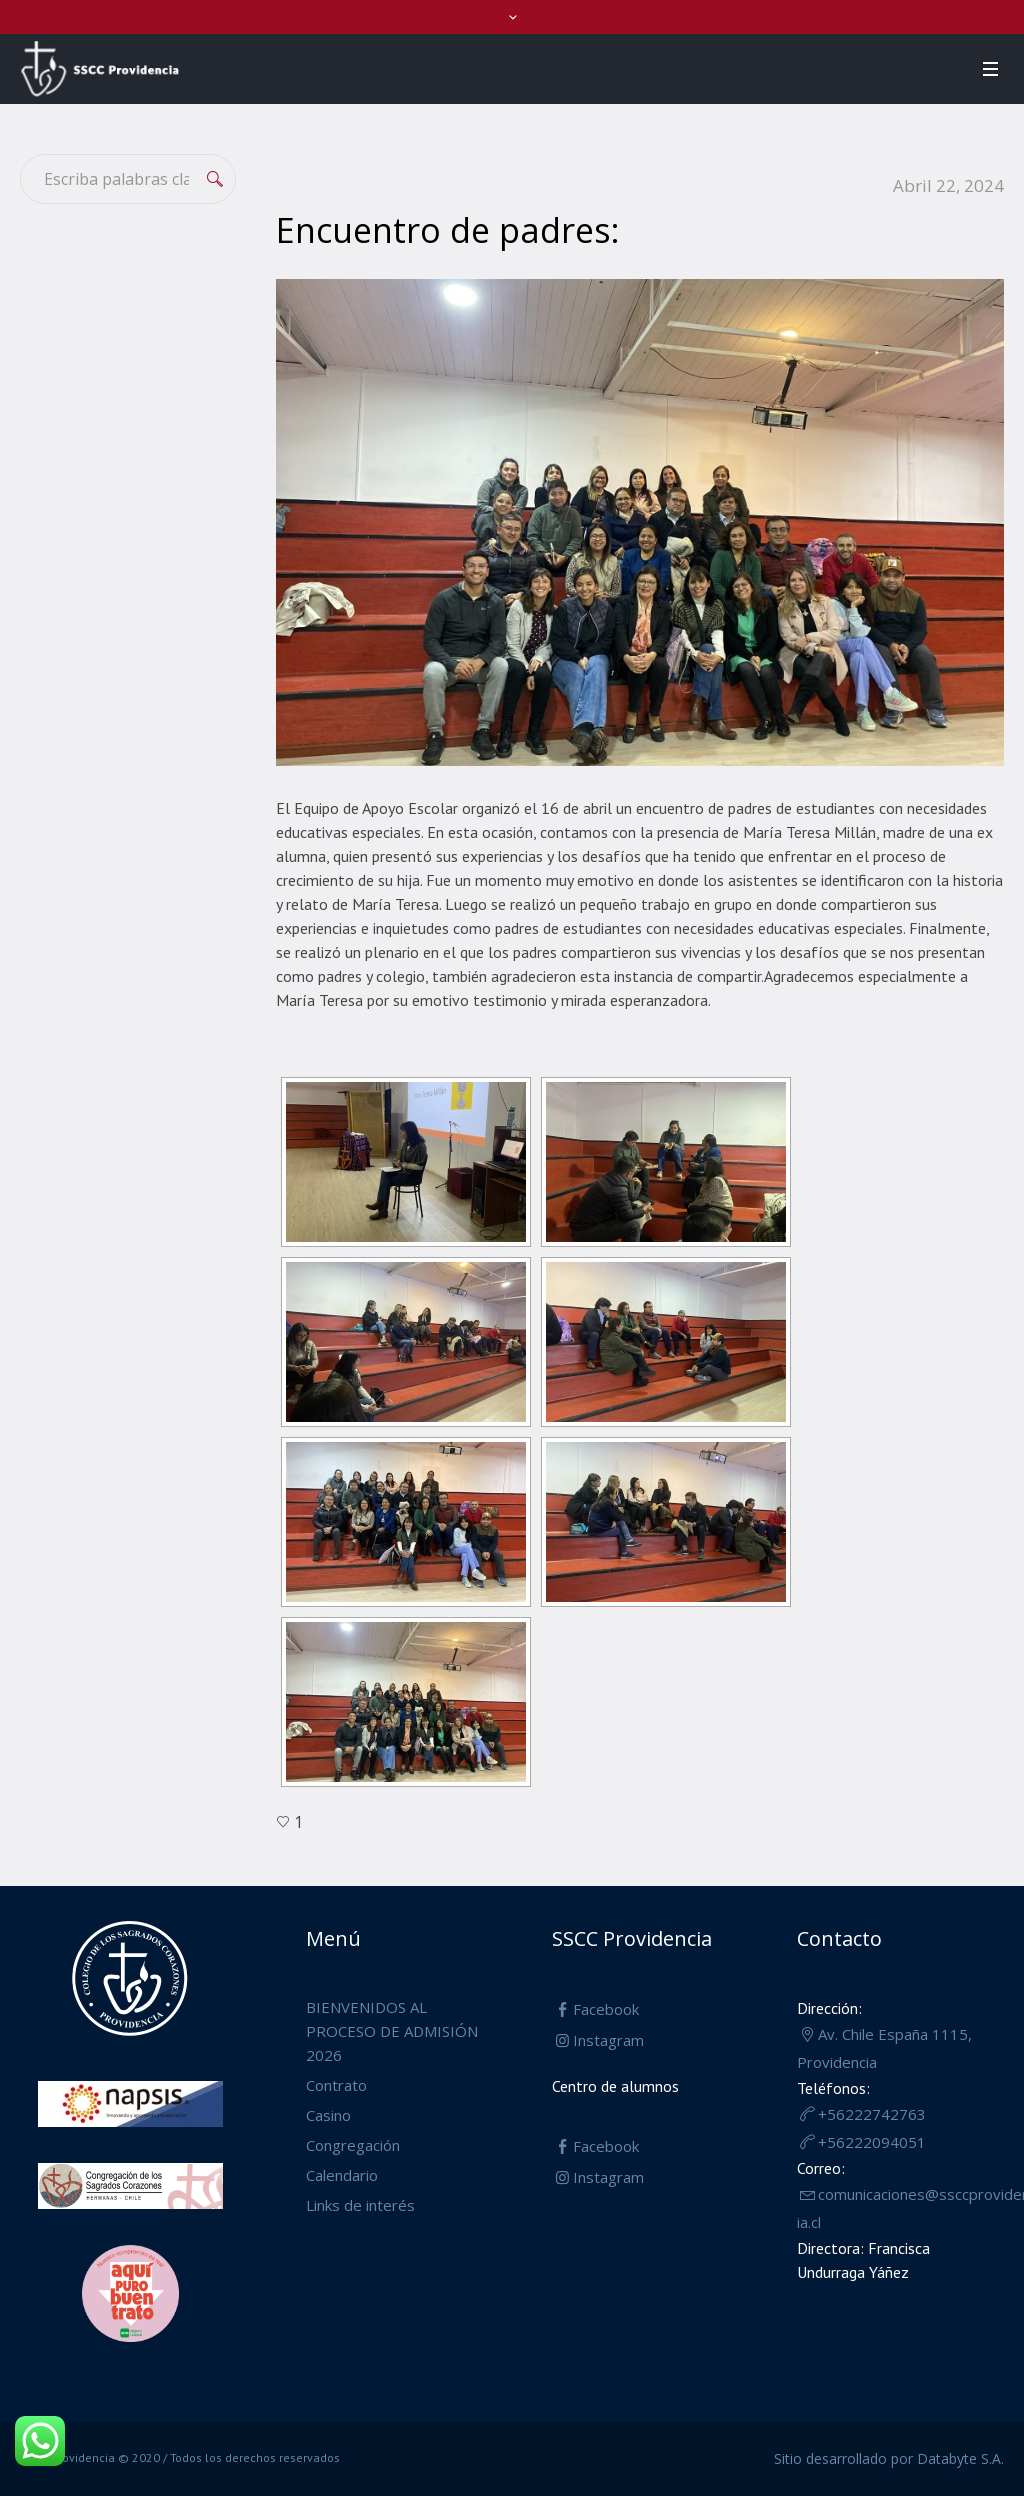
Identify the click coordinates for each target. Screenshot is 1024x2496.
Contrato (336, 2085)
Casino (328, 2115)
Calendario (342, 2175)
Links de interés (360, 2205)
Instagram (608, 2040)
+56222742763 (872, 2114)
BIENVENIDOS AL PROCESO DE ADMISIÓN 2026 (392, 2031)
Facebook (606, 2009)
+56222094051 (872, 2142)
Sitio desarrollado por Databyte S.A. (889, 2458)
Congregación (353, 2145)
